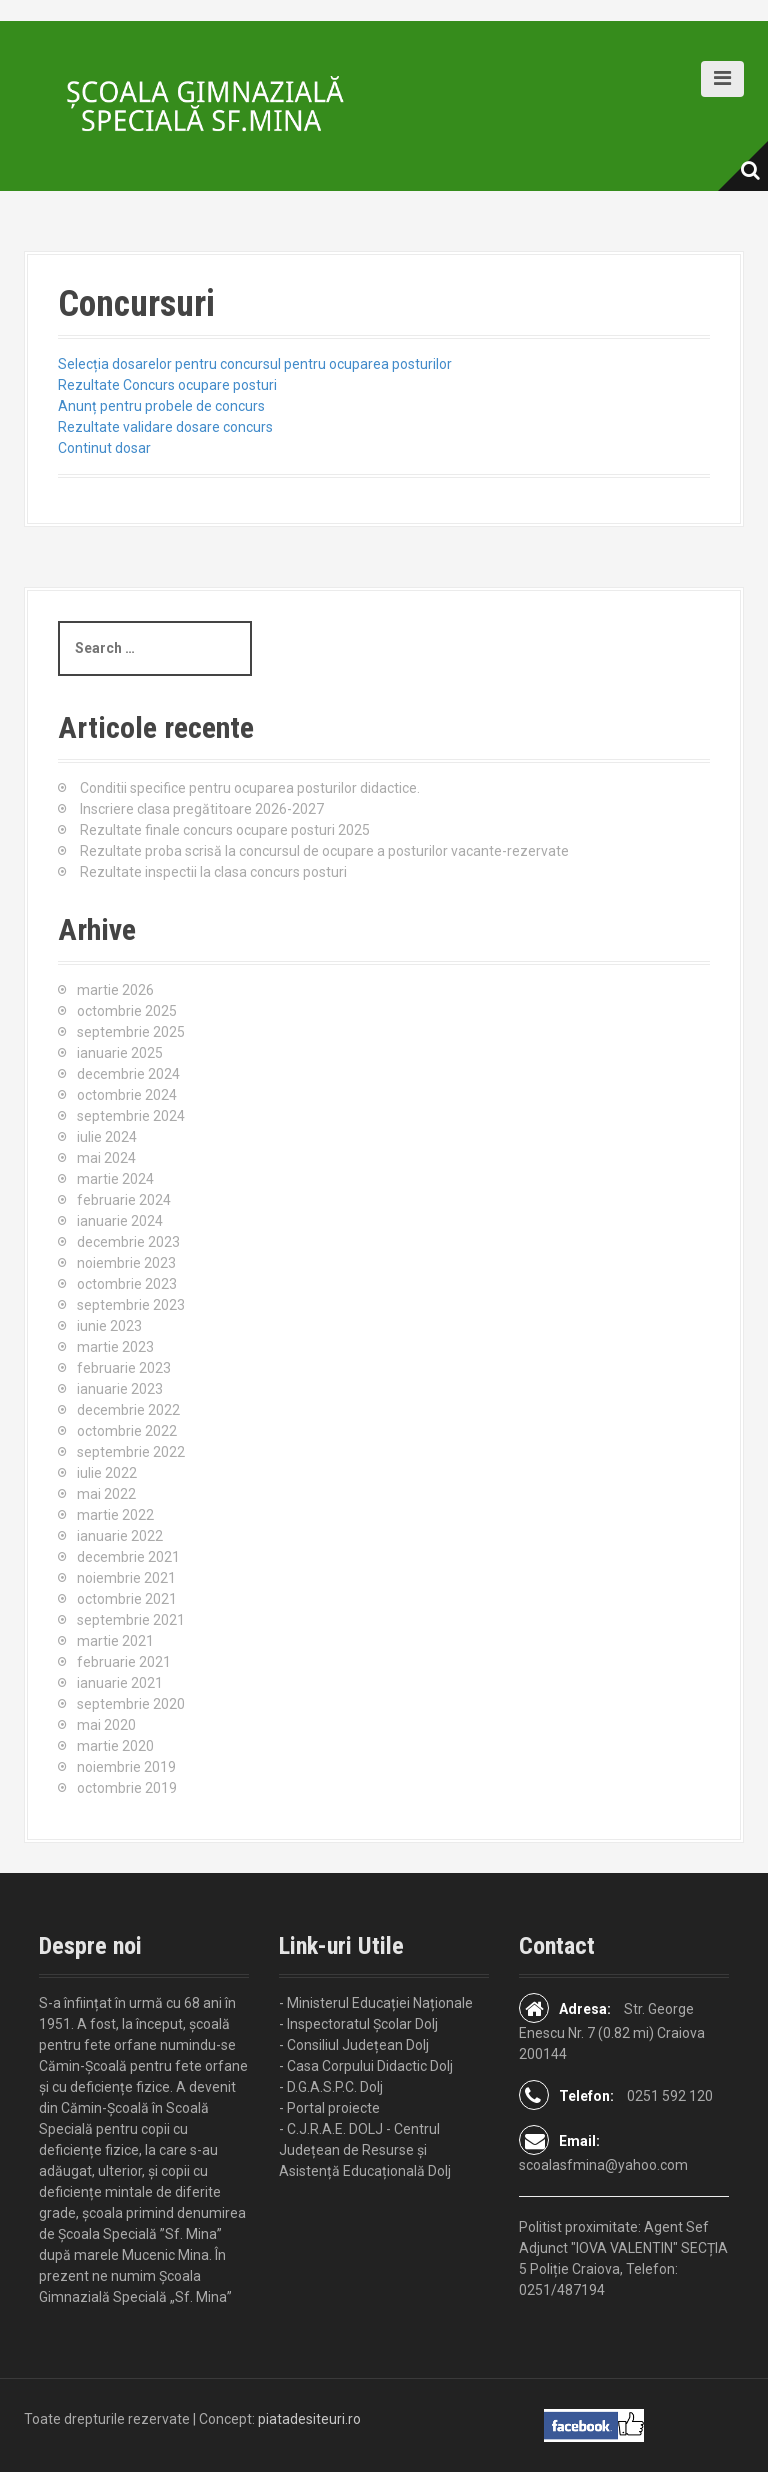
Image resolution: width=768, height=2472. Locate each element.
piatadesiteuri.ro (309, 2419)
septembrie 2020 (131, 1704)
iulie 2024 (107, 1137)
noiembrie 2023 (126, 1263)
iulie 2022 (107, 1473)
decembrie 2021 (128, 1557)
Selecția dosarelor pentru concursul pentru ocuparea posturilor (255, 364)
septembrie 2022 (131, 1452)
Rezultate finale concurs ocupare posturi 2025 (225, 830)
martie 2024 (115, 1179)
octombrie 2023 (127, 1284)
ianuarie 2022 (120, 1536)
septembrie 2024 (131, 1116)
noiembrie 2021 (126, 1578)
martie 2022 (115, 1515)
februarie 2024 (124, 1200)
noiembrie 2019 (126, 1767)
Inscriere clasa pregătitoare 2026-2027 (202, 809)
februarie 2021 (124, 1662)
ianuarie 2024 (120, 1221)
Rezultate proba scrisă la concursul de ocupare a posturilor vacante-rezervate (324, 851)
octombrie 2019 (127, 1788)
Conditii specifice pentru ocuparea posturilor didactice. (250, 788)
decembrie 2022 (128, 1410)
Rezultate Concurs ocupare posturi (167, 385)
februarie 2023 (124, 1368)
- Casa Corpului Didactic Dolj (366, 2066)
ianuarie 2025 (120, 1053)
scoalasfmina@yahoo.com (603, 2165)
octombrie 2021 (127, 1599)
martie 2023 (115, 1347)
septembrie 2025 (131, 1032)
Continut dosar (104, 448)
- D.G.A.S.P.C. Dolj (331, 2087)
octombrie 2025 (127, 1011)
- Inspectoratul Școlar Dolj (358, 2024)
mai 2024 (106, 1158)
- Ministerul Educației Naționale (376, 2003)
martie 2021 (115, 1641)
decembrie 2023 (128, 1242)
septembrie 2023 (131, 1305)
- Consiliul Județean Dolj (354, 2045)
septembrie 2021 (131, 1620)
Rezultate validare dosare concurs (165, 427)
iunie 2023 (109, 1326)
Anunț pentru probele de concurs (161, 406)
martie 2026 (115, 990)
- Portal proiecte (329, 2108)
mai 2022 (106, 1494)
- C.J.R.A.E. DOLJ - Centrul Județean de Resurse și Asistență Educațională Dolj (365, 2150)
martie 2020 (115, 1746)
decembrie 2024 (128, 1074)
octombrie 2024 (127, 1095)
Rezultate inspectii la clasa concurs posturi (213, 872)
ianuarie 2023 (120, 1389)
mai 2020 (106, 1725)
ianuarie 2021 (120, 1683)
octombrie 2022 (127, 1431)
